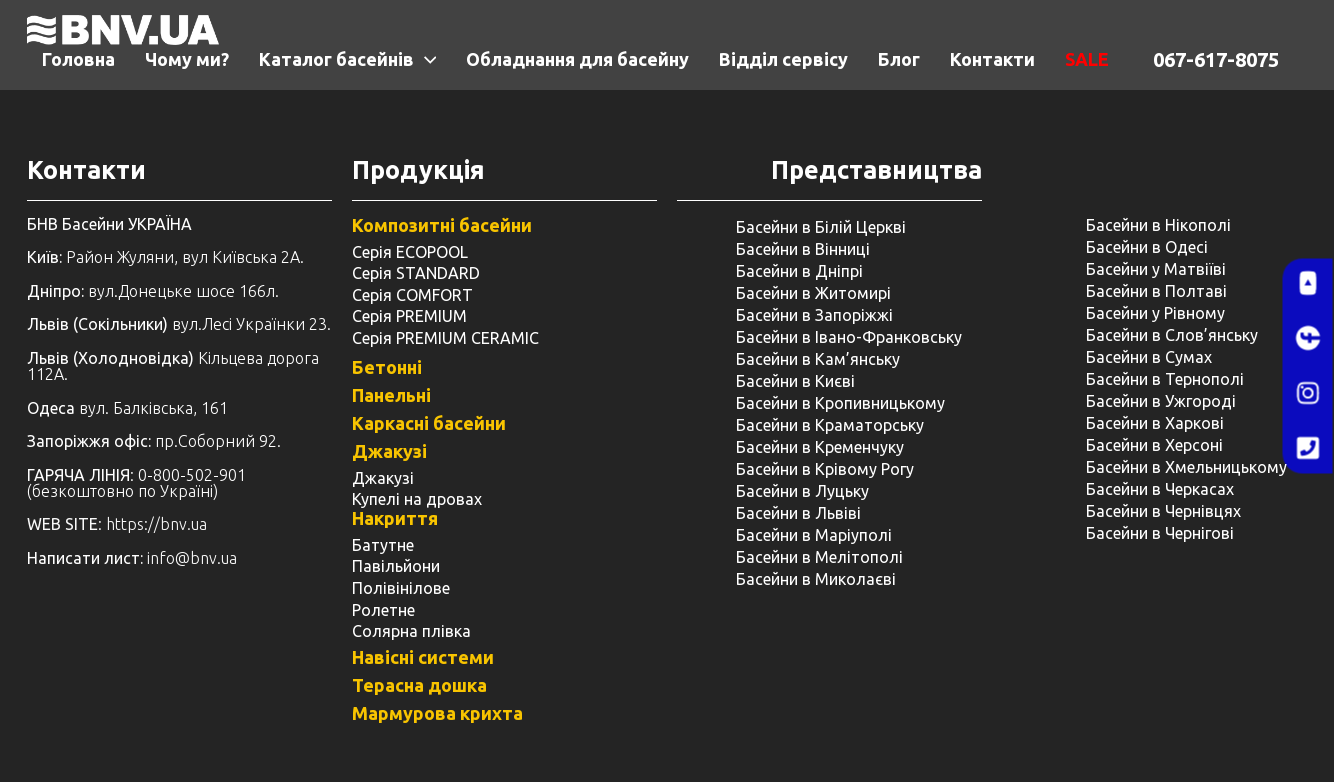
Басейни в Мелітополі (819, 557)
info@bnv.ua (192, 558)
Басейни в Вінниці (803, 249)
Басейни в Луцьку (802, 491)
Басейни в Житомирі (813, 293)
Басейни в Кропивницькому (840, 403)
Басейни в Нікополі (1158, 225)
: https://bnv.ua (117, 524)
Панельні (391, 395)
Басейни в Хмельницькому (1186, 467)
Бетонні (387, 367)
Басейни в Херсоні (1154, 445)
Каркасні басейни (429, 423)
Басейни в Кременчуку (820, 447)
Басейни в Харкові (1155, 423)
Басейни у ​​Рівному (1155, 313)
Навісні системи (423, 657)
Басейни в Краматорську (830, 425)
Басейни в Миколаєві (816, 579)
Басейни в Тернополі (1165, 379)
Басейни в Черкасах (1160, 489)
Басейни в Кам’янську (818, 359)
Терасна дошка (419, 685)
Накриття (395, 518)
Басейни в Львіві (798, 513)
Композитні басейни (442, 225)
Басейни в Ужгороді (1161, 401)
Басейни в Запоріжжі (814, 315)
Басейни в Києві (795, 381)
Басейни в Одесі (1147, 247)
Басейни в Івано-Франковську (849, 337)
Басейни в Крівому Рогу (825, 469)
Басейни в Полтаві (1156, 291)
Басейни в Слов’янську (1172, 335)
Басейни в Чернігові (1160, 533)
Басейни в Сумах (1149, 357)
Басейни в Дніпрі (799, 271)
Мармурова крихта (437, 713)
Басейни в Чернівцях (1163, 511)
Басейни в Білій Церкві (821, 227)
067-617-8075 (1216, 59)
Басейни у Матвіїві (1156, 269)
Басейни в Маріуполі (814, 535)
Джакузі (389, 451)
